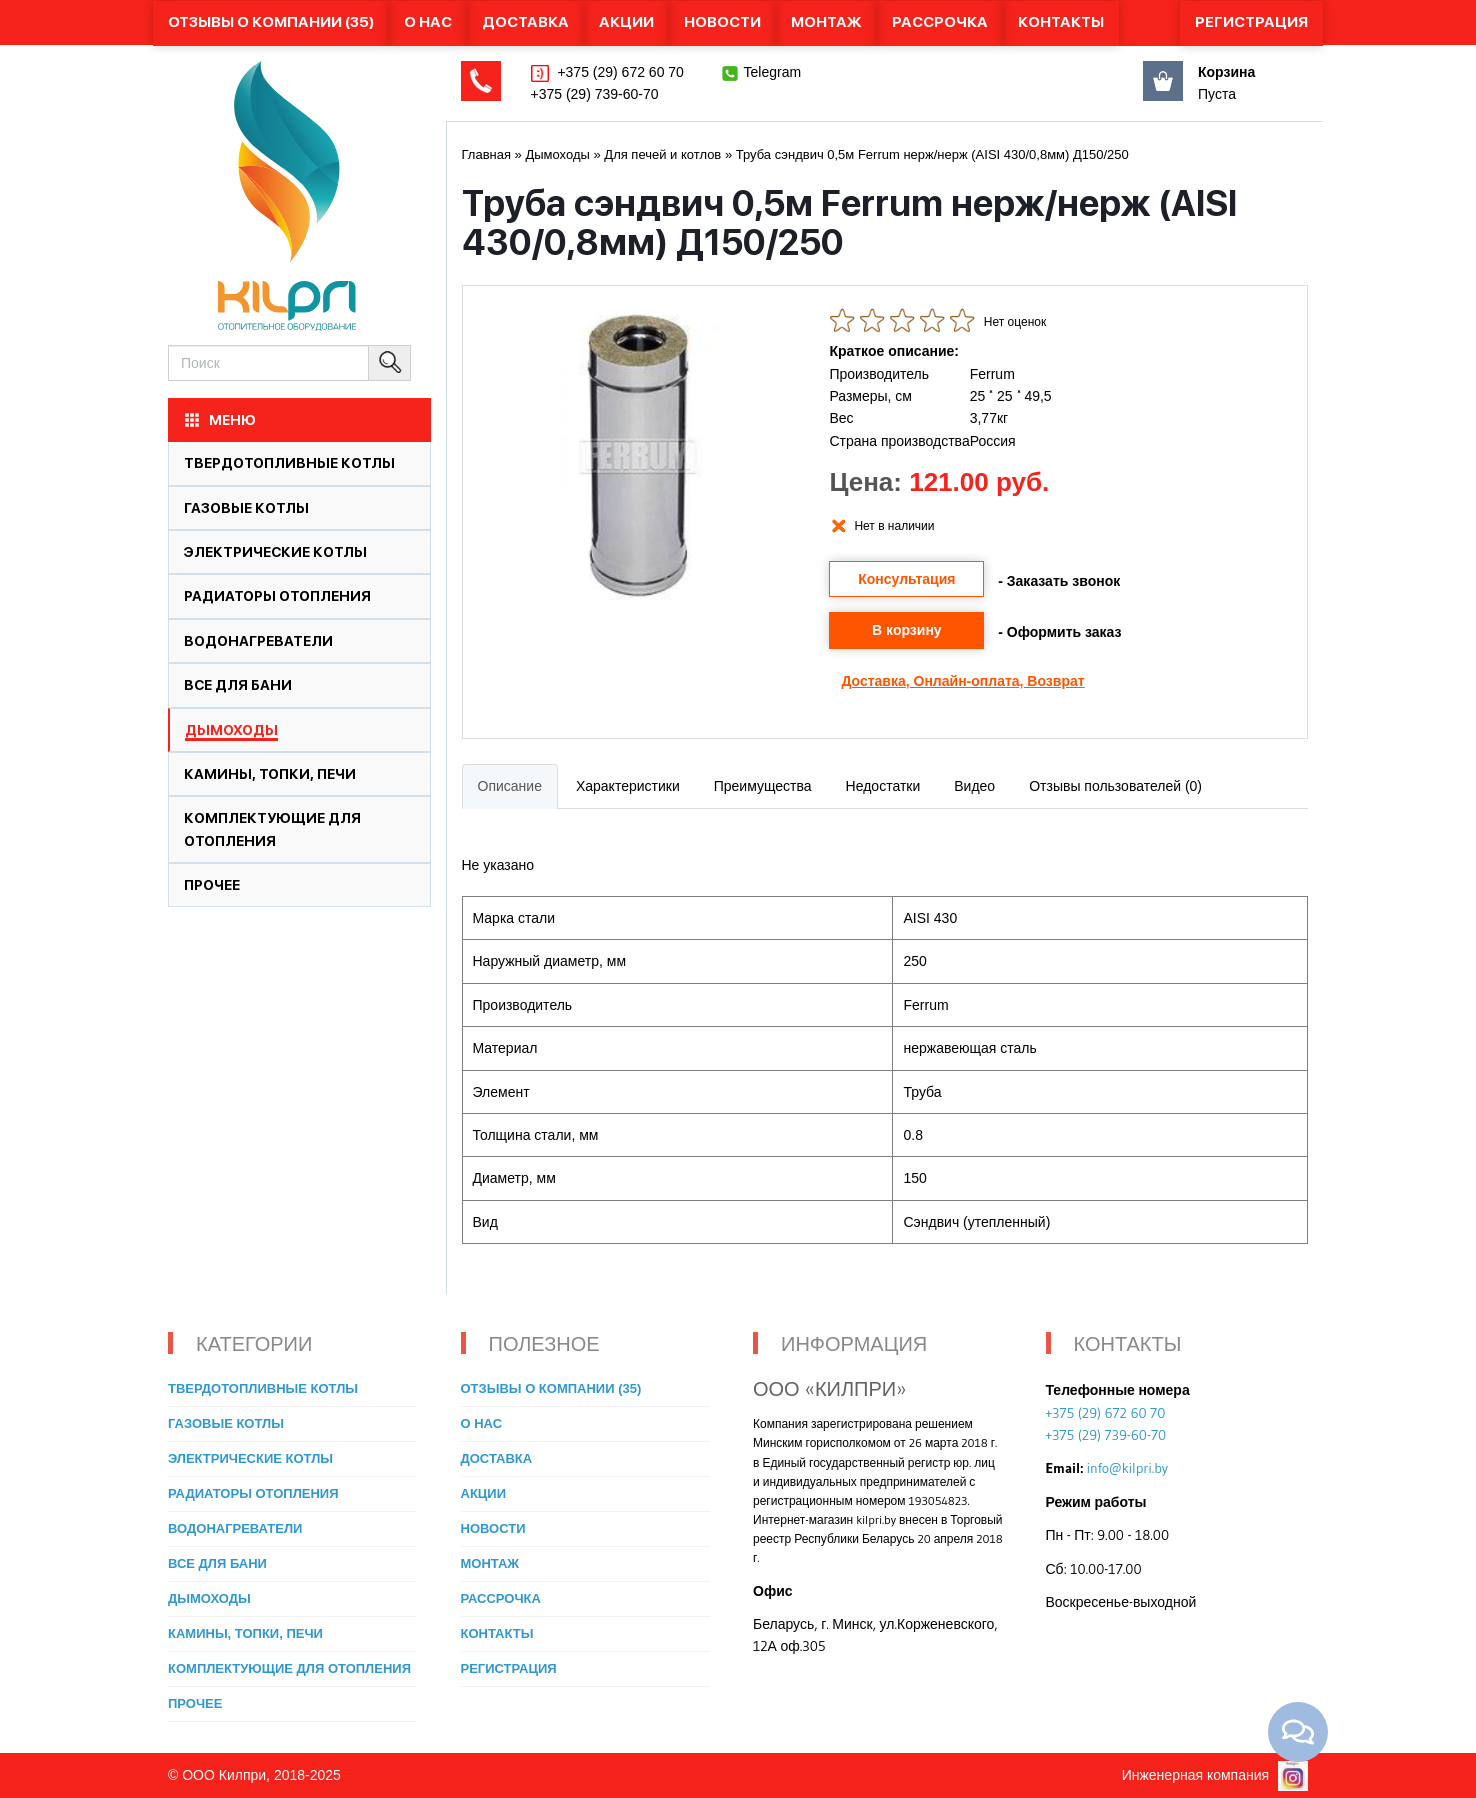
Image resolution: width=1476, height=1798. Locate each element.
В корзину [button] (907, 630)
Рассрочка (940, 22)
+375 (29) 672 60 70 (619, 72)
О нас (428, 22)
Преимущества (763, 786)
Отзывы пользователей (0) (1115, 786)
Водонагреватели (258, 641)
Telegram (773, 72)
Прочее (212, 885)
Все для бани (238, 685)
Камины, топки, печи (270, 774)
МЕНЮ (219, 420)
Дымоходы (231, 730)
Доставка (525, 22)
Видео (974, 786)
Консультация (906, 579)
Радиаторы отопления (277, 596)
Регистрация (1251, 22)
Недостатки (883, 786)
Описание (510, 786)
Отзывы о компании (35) (271, 22)
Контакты (1061, 22)
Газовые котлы (246, 508)
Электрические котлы (275, 552)
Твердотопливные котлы (289, 463)
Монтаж (826, 22)
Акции (626, 22)
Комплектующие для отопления (289, 1668)
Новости (722, 22)
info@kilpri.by (1127, 1468)
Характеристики (628, 786)
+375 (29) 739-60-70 (595, 94)
